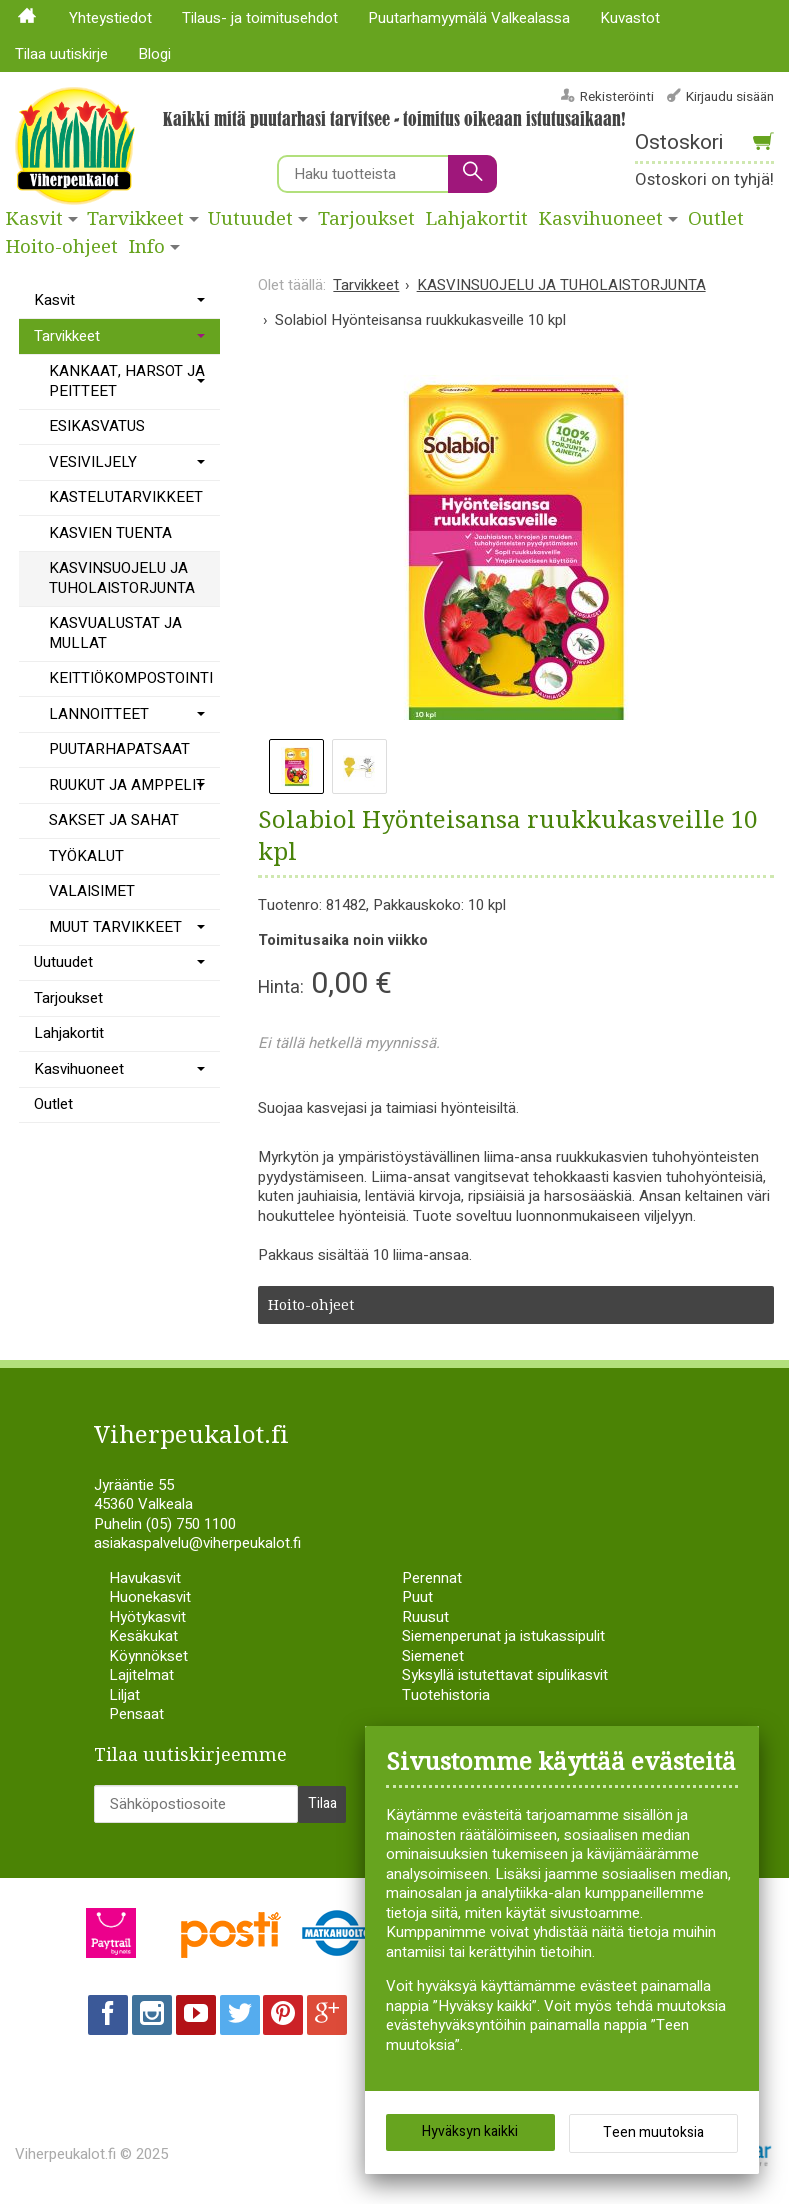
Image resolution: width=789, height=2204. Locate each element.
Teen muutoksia (653, 2134)
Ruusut (425, 1617)
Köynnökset (148, 1656)
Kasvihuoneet (601, 219)
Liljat (124, 1695)
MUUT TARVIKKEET (115, 927)
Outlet (53, 1104)
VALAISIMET (92, 891)
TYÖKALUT (86, 856)
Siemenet (433, 1656)
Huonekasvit (150, 1597)
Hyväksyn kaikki (470, 2133)
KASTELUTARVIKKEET (126, 497)
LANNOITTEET (99, 714)
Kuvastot (630, 18)
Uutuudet (250, 219)
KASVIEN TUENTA (110, 533)
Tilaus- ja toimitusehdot (260, 18)
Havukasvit (145, 1578)
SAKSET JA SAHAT (114, 820)
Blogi (154, 54)
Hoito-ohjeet (62, 247)
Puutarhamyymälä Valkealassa (469, 18)
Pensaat (136, 1714)
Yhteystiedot (110, 18)
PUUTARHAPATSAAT (119, 749)
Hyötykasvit (147, 1617)
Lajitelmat (141, 1675)
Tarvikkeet (135, 219)
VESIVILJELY (93, 462)
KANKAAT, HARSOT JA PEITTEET (127, 381)
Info (147, 247)
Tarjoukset (366, 219)
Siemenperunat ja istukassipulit (503, 1636)
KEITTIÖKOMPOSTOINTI (131, 678)
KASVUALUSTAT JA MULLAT (115, 633)
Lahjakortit (477, 219)
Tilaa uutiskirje (61, 54)
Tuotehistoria (446, 1695)
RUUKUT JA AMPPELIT (127, 785)
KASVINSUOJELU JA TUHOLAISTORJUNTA (122, 578)
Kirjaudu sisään (730, 96)
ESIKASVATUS (97, 426)
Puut (417, 1597)
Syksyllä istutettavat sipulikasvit (505, 1675)
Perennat (432, 1578)
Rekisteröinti (617, 96)
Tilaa (322, 1802)
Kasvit (34, 219)
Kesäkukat (143, 1636)
